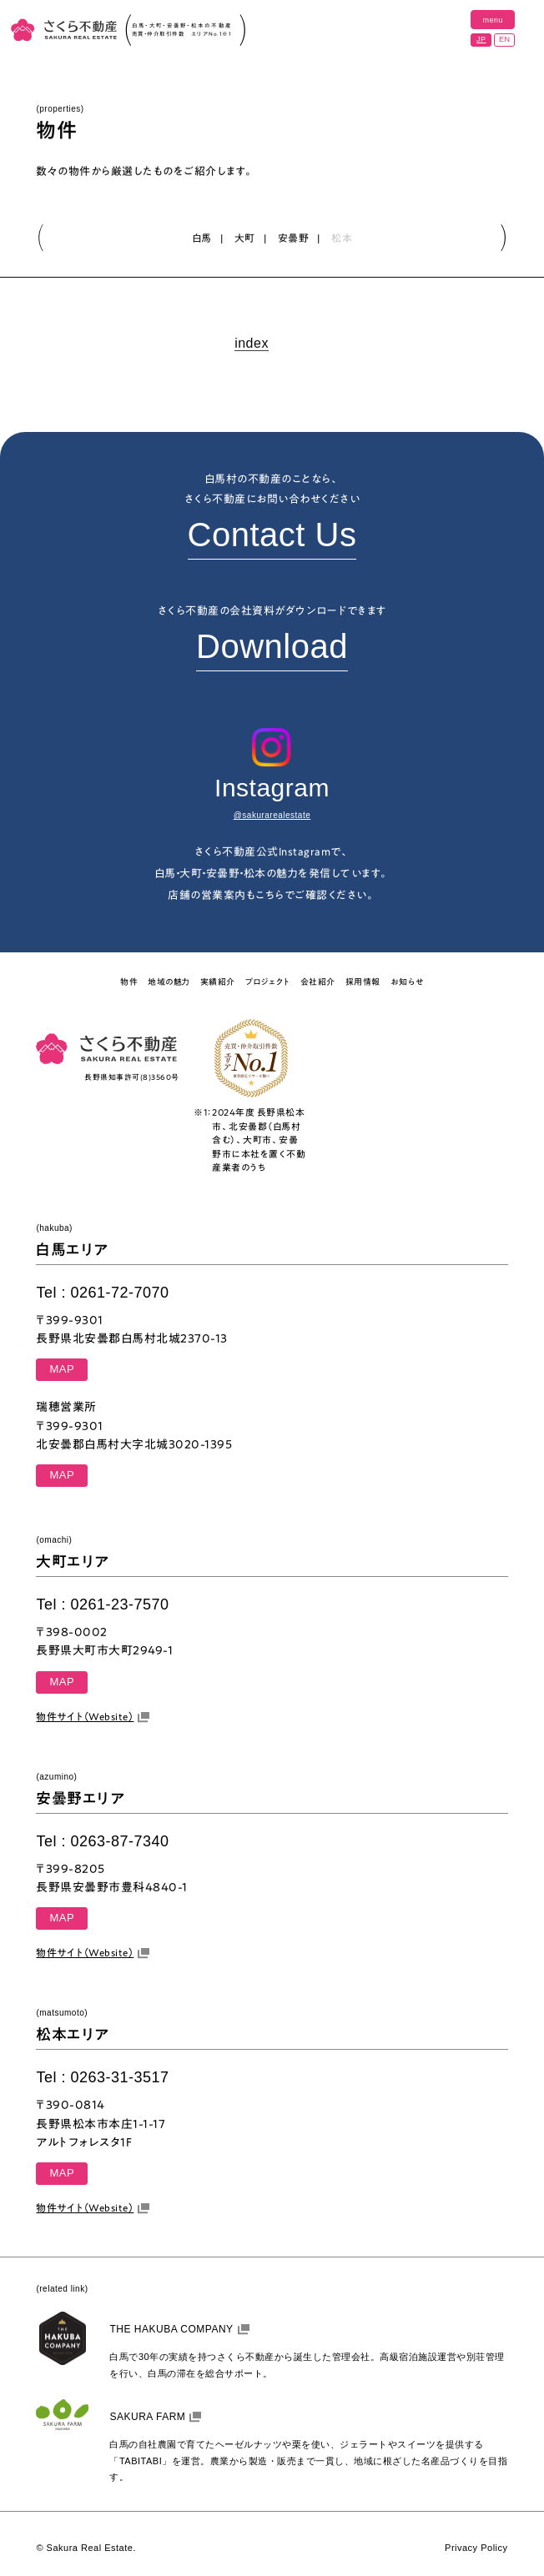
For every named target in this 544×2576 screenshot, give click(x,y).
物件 (129, 981)
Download (272, 646)
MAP (61, 1369)
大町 (244, 238)
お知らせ (407, 981)
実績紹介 (217, 981)
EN (505, 39)
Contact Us (272, 534)
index (251, 344)
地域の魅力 (169, 981)
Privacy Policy (476, 2548)
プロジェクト (267, 981)
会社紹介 (317, 981)
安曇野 (294, 238)
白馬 (202, 238)
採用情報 (362, 981)
